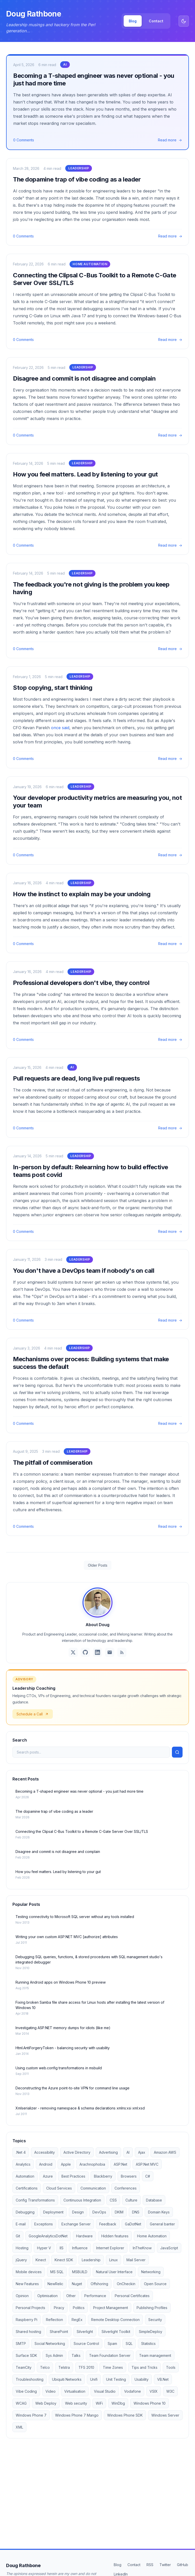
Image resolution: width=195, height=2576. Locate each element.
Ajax (141, 2217)
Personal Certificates (132, 2360)
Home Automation (152, 2300)
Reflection (54, 2384)
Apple (66, 2229)
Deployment (53, 2276)
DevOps (99, 2276)
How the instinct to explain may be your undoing (83, 925)
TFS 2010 (86, 2432)
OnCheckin (126, 2348)
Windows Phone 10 (150, 2468)
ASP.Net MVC (147, 2229)
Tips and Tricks (144, 2432)
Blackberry (103, 2241)
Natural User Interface (114, 2336)
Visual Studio (105, 2456)
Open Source (155, 2348)
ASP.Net (120, 2229)
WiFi (99, 2468)
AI (127, 2217)
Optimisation (47, 2360)
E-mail (21, 2288)
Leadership (91, 2324)
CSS (113, 2265)
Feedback (107, 2288)
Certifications (27, 2253)
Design (78, 2276)
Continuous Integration (82, 2265)
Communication (93, 2253)
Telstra (64, 2432)
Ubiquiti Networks (67, 2444)
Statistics (148, 2408)
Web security (76, 2468)
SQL (129, 2408)
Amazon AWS (165, 2217)
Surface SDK (26, 2420)
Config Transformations (35, 2265)
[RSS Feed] (121, 1716)
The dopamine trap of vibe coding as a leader (78, 183)
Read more (165, 141)
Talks (76, 2420)
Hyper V (44, 2312)
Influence (80, 2312)
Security (155, 2384)
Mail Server (135, 2324)
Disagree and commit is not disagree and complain (85, 388)
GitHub (182, 2565)
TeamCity (23, 2432)
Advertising (108, 2217)
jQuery (21, 2324)
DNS (135, 2276)
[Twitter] (73, 1716)
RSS (150, 2565)
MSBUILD (79, 2336)
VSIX (154, 2456)
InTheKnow (142, 2312)
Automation (25, 2241)
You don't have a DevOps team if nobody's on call (85, 1327)
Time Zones (113, 2432)
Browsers (129, 2241)
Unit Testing (116, 2444)
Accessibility (44, 2217)
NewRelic (55, 2348)
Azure (48, 2241)
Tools (170, 2432)
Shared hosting (28, 2396)
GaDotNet (133, 2288)
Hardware (84, 2300)
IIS (61, 2312)
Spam (112, 2408)
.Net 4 (21, 2217)
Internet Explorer (110, 2312)
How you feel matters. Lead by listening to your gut (86, 487)
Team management (155, 2420)
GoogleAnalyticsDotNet (48, 2300)
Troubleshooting (29, 2444)
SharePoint (59, 2396)
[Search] (177, 1816)
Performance (95, 2360)
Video (50, 2456)
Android (45, 2229)
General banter (162, 2288)
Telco (45, 2432)
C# (147, 2241)
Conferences (126, 2253)
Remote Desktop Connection (115, 2384)
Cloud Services (59, 2253)
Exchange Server (76, 2288)
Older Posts (97, 1630)
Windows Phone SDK (125, 2480)
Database (154, 2265)
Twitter (165, 2565)
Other (71, 2360)
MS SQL (56, 2336)
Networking (150, 2336)
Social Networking (50, 2408)
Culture (131, 2265)
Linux (113, 2324)
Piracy (59, 2372)
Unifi (94, 2444)
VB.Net (163, 2444)
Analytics (23, 2229)
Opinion (22, 2360)
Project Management (110, 2372)
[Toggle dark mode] (183, 21)
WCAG (21, 2468)
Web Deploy (45, 2468)
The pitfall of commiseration (54, 1525)
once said (78, 753)
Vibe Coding (26, 2456)
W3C (170, 2456)
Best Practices (73, 2241)
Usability (142, 2444)
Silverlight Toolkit (116, 2396)
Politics (79, 2372)
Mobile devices (29, 2336)
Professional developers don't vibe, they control (82, 1024)
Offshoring (99, 2348)
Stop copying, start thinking (54, 713)
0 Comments (25, 141)
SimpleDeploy (150, 2396)
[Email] (109, 1716)
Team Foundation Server (110, 2420)
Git (18, 2300)
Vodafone (132, 2456)
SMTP (21, 2408)
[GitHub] (85, 1716)
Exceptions (43, 2288)
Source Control (86, 2408)
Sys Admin (54, 2420)
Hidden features (114, 2300)
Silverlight (85, 2396)
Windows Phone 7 (31, 2480)
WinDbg (118, 2468)
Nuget (77, 2348)
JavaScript (169, 2312)
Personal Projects (30, 2372)
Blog (133, 21)
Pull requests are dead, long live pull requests (77, 1123)
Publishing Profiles (152, 2372)
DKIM (119, 2276)
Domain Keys (159, 2276)
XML (19, 2492)
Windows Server (165, 2480)
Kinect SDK (64, 2324)
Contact (156, 21)
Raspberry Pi (26, 2384)
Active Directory (76, 2217)
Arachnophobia (92, 2229)
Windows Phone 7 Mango (77, 2480)
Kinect (41, 2324)
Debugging (25, 2276)
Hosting (22, 2312)
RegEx (77, 2384)
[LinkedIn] (97, 1716)
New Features (27, 2348)
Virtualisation (74, 2456)
